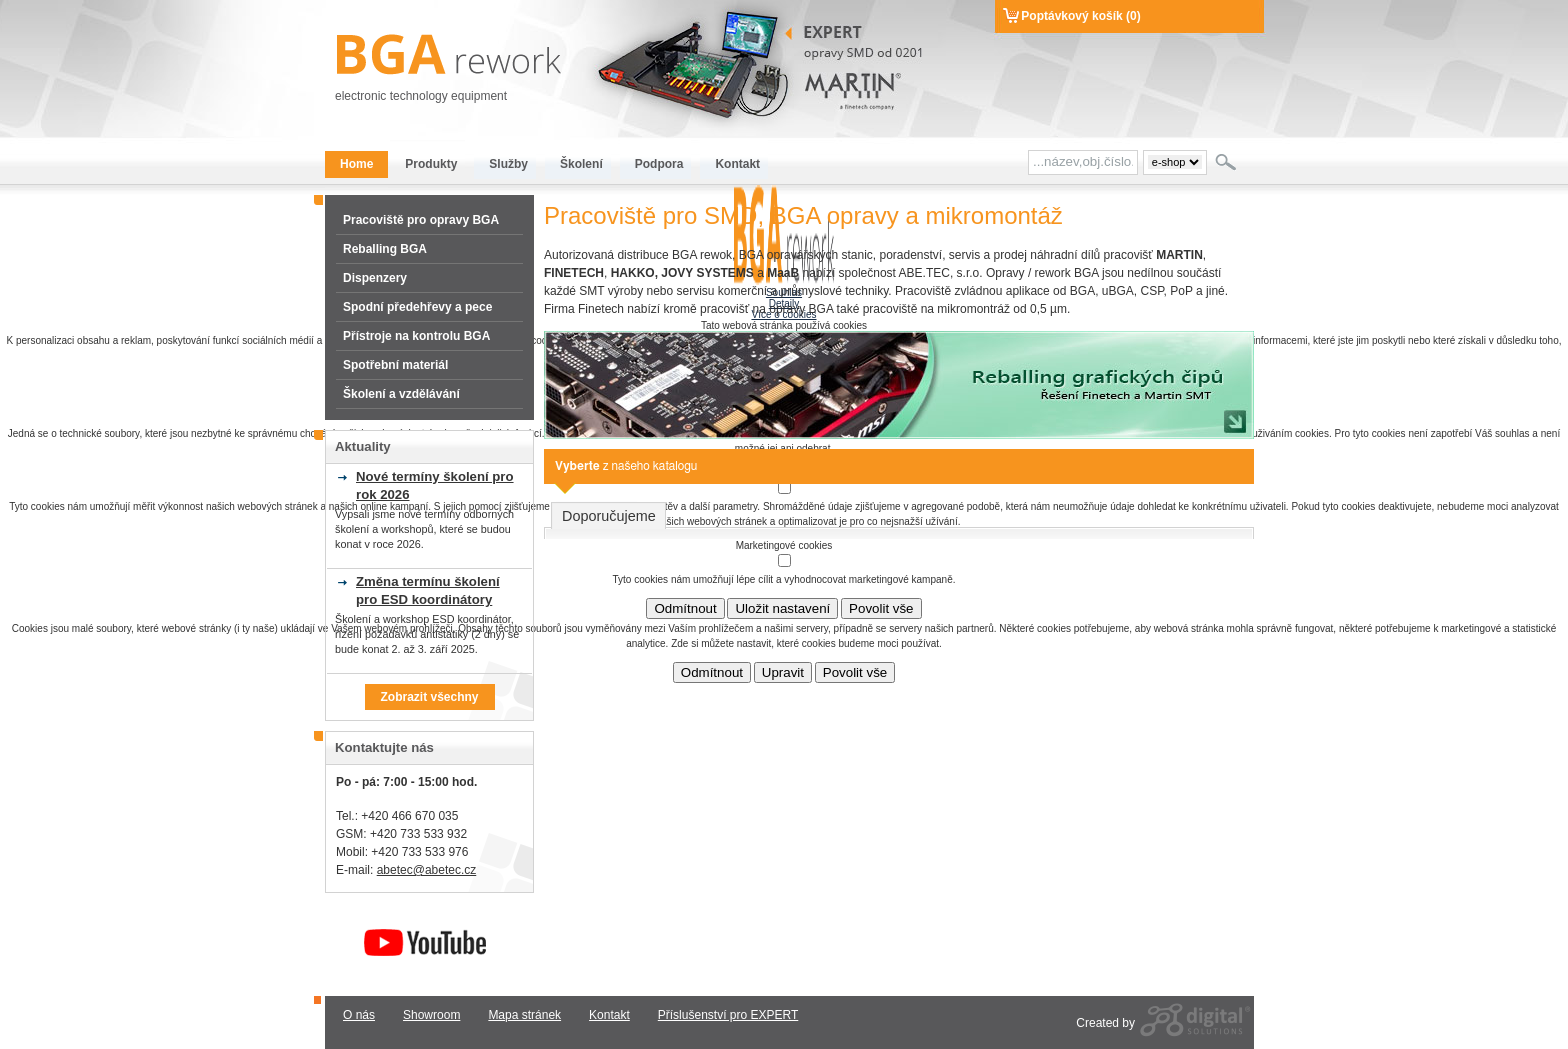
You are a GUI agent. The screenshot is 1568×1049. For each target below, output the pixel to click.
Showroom (431, 1015)
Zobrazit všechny (429, 697)
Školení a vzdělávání (401, 394)
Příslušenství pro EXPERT (728, 1015)
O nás (359, 1015)
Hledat (1227, 162)
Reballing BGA (385, 249)
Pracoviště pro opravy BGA (421, 220)
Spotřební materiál (395, 365)
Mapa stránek (524, 1015)
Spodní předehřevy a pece (417, 307)
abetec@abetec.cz (427, 870)
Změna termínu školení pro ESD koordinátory (428, 590)
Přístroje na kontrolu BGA (416, 336)
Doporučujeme (609, 516)
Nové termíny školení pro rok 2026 (435, 485)
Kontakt (609, 1015)
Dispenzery (375, 278)
